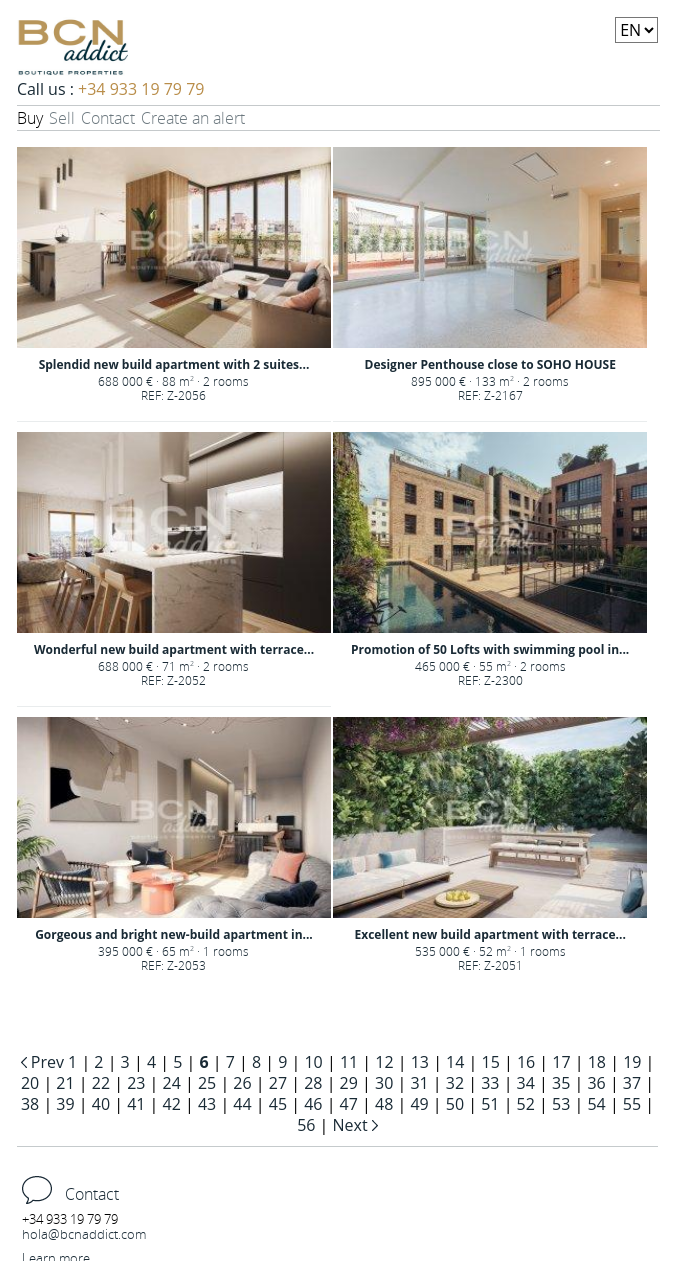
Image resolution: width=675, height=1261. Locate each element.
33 (490, 1083)
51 (490, 1104)
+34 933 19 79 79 (141, 89)
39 (65, 1104)
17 (561, 1062)
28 (313, 1083)
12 (384, 1062)
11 (349, 1062)
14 (455, 1062)
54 (596, 1104)
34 (526, 1083)
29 (349, 1083)
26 (242, 1083)
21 (65, 1083)
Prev (47, 1062)
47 (349, 1104)
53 (561, 1104)
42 (172, 1104)
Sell (62, 118)
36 (596, 1083)
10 (313, 1062)
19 (632, 1062)
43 (207, 1104)
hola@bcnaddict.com (84, 1234)
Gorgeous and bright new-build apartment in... (174, 934)
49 (419, 1104)
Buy (30, 118)
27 (278, 1083)
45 (278, 1104)
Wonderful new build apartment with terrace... (174, 649)
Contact (108, 118)
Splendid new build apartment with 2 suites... (174, 364)
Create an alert (193, 118)
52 (526, 1104)
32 (455, 1083)
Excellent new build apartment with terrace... (489, 934)
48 (384, 1104)
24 (172, 1083)
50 (455, 1104)
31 (419, 1083)
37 (632, 1083)
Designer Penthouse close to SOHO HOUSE (490, 364)
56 (306, 1125)
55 (632, 1104)
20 (30, 1083)
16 (526, 1062)
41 (136, 1104)
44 (242, 1104)
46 (313, 1104)
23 (136, 1083)
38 (30, 1104)
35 (561, 1083)
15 (491, 1062)
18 (597, 1062)
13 (420, 1062)
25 (207, 1083)
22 (101, 1083)
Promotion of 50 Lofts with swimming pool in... (490, 649)
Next (352, 1125)
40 (101, 1104)
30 (384, 1083)
